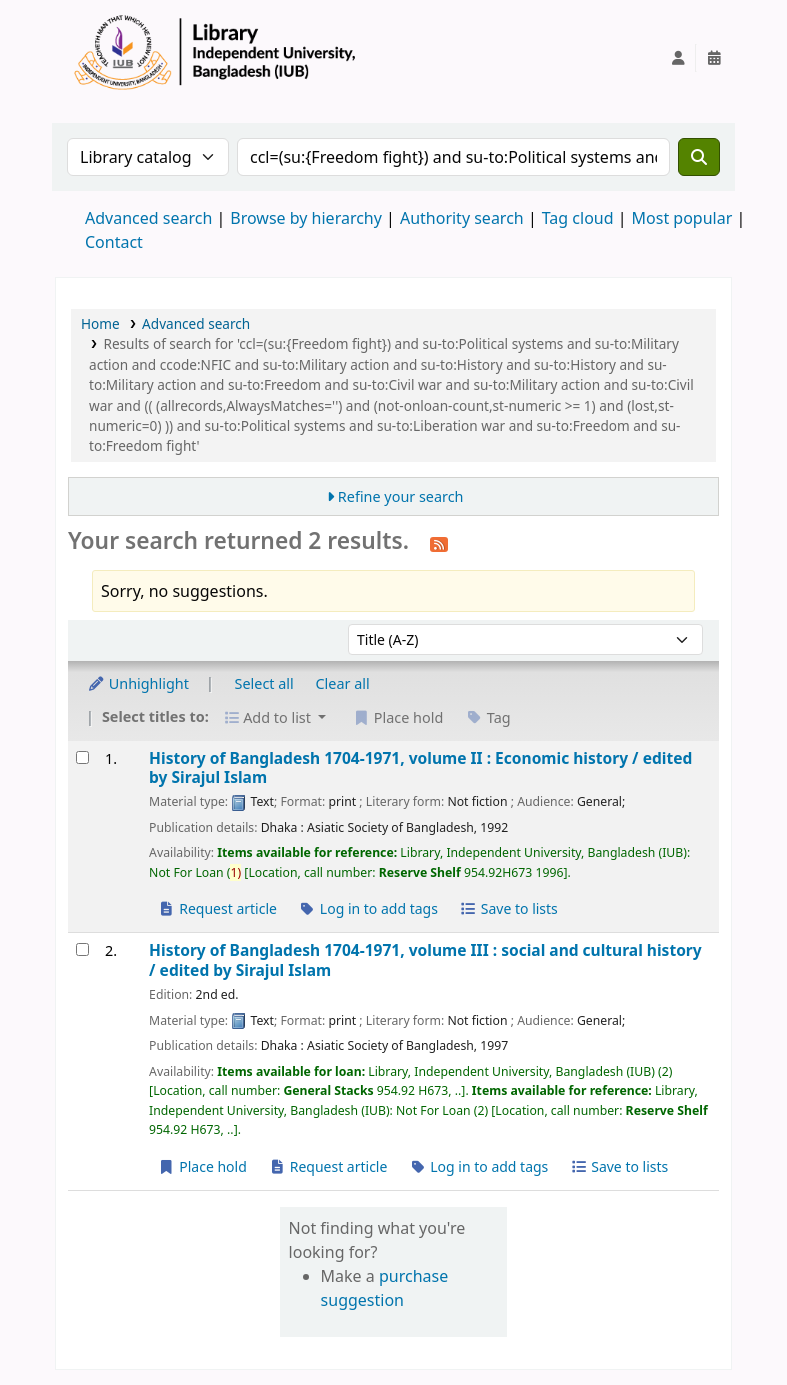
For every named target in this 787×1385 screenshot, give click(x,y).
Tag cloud (578, 218)
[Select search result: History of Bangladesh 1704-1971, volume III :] (82, 949)
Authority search (462, 218)
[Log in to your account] (678, 58)
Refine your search (401, 496)
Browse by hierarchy (306, 218)
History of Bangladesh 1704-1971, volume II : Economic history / (420, 768)
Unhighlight (138, 683)
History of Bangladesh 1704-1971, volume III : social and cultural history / (425, 960)
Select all (264, 683)
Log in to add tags (368, 908)
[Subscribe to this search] (439, 543)
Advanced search (148, 218)
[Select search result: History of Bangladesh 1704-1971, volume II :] (82, 757)
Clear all (343, 683)
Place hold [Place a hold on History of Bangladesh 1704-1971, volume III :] (202, 1166)
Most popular (682, 218)
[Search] (699, 157)
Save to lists (509, 908)
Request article (217, 908)
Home (100, 323)
